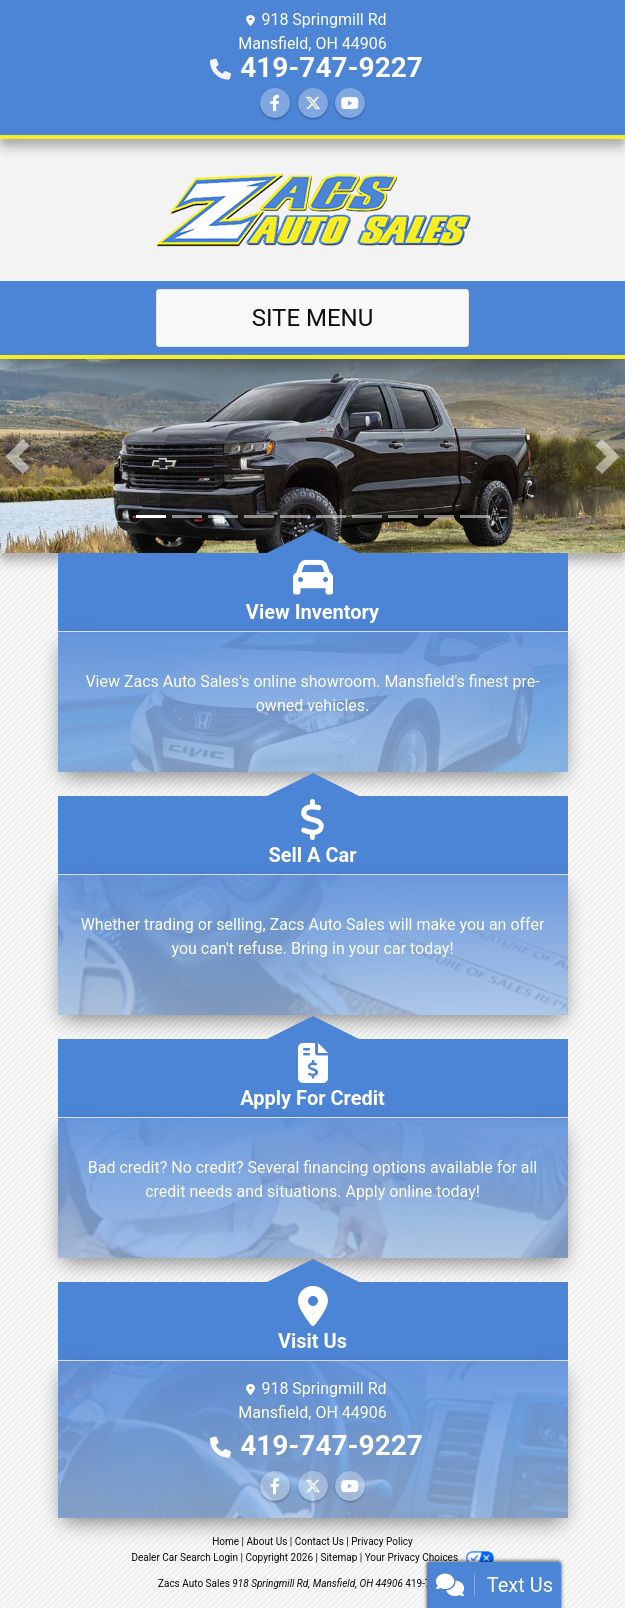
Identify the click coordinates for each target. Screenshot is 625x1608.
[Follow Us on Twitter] (313, 103)
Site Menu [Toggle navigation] (313, 318)
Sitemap (338, 1557)
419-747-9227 (331, 67)
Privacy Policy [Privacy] (382, 1541)
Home (225, 1541)
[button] (17, 456)
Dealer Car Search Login (184, 1557)
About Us (267, 1541)
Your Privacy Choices (429, 1557)
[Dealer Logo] (313, 210)
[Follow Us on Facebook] (275, 103)
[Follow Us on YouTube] (350, 103)
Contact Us (319, 1541)
